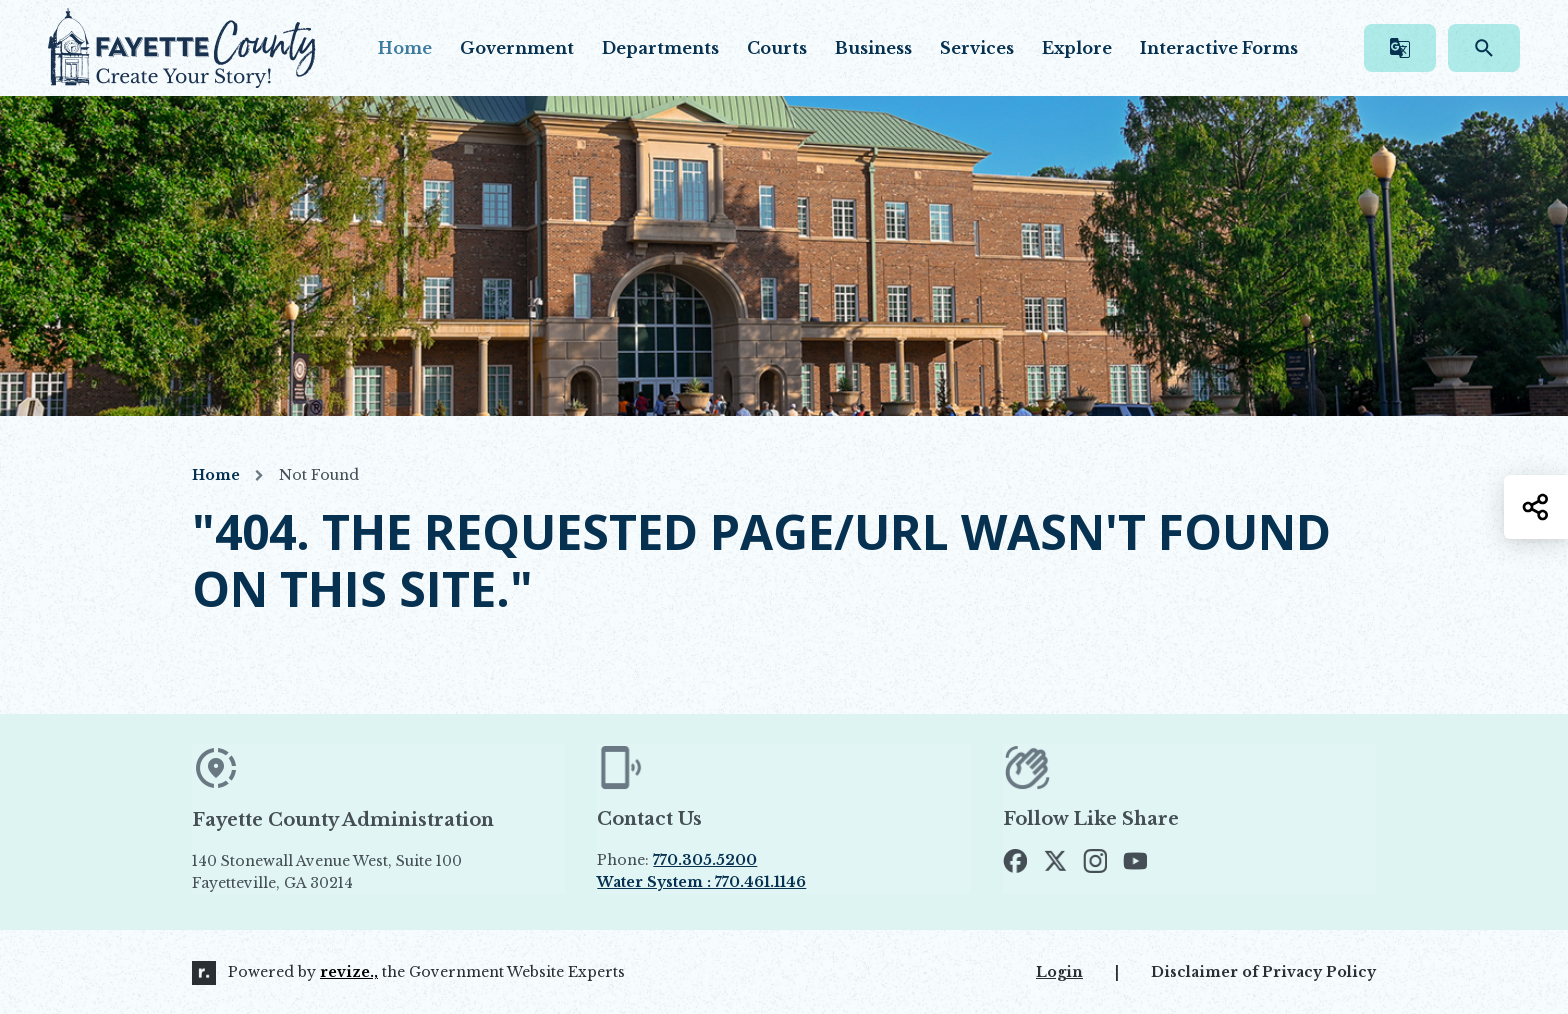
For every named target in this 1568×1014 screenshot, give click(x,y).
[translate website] (1400, 48)
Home (405, 48)
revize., (349, 972)
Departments (660, 48)
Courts (777, 48)
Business (873, 48)
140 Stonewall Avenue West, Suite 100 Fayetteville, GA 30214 (373, 872)
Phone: (677, 860)
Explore (1077, 48)
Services (977, 48)
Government (517, 48)
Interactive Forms (1219, 48)
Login (1059, 972)
